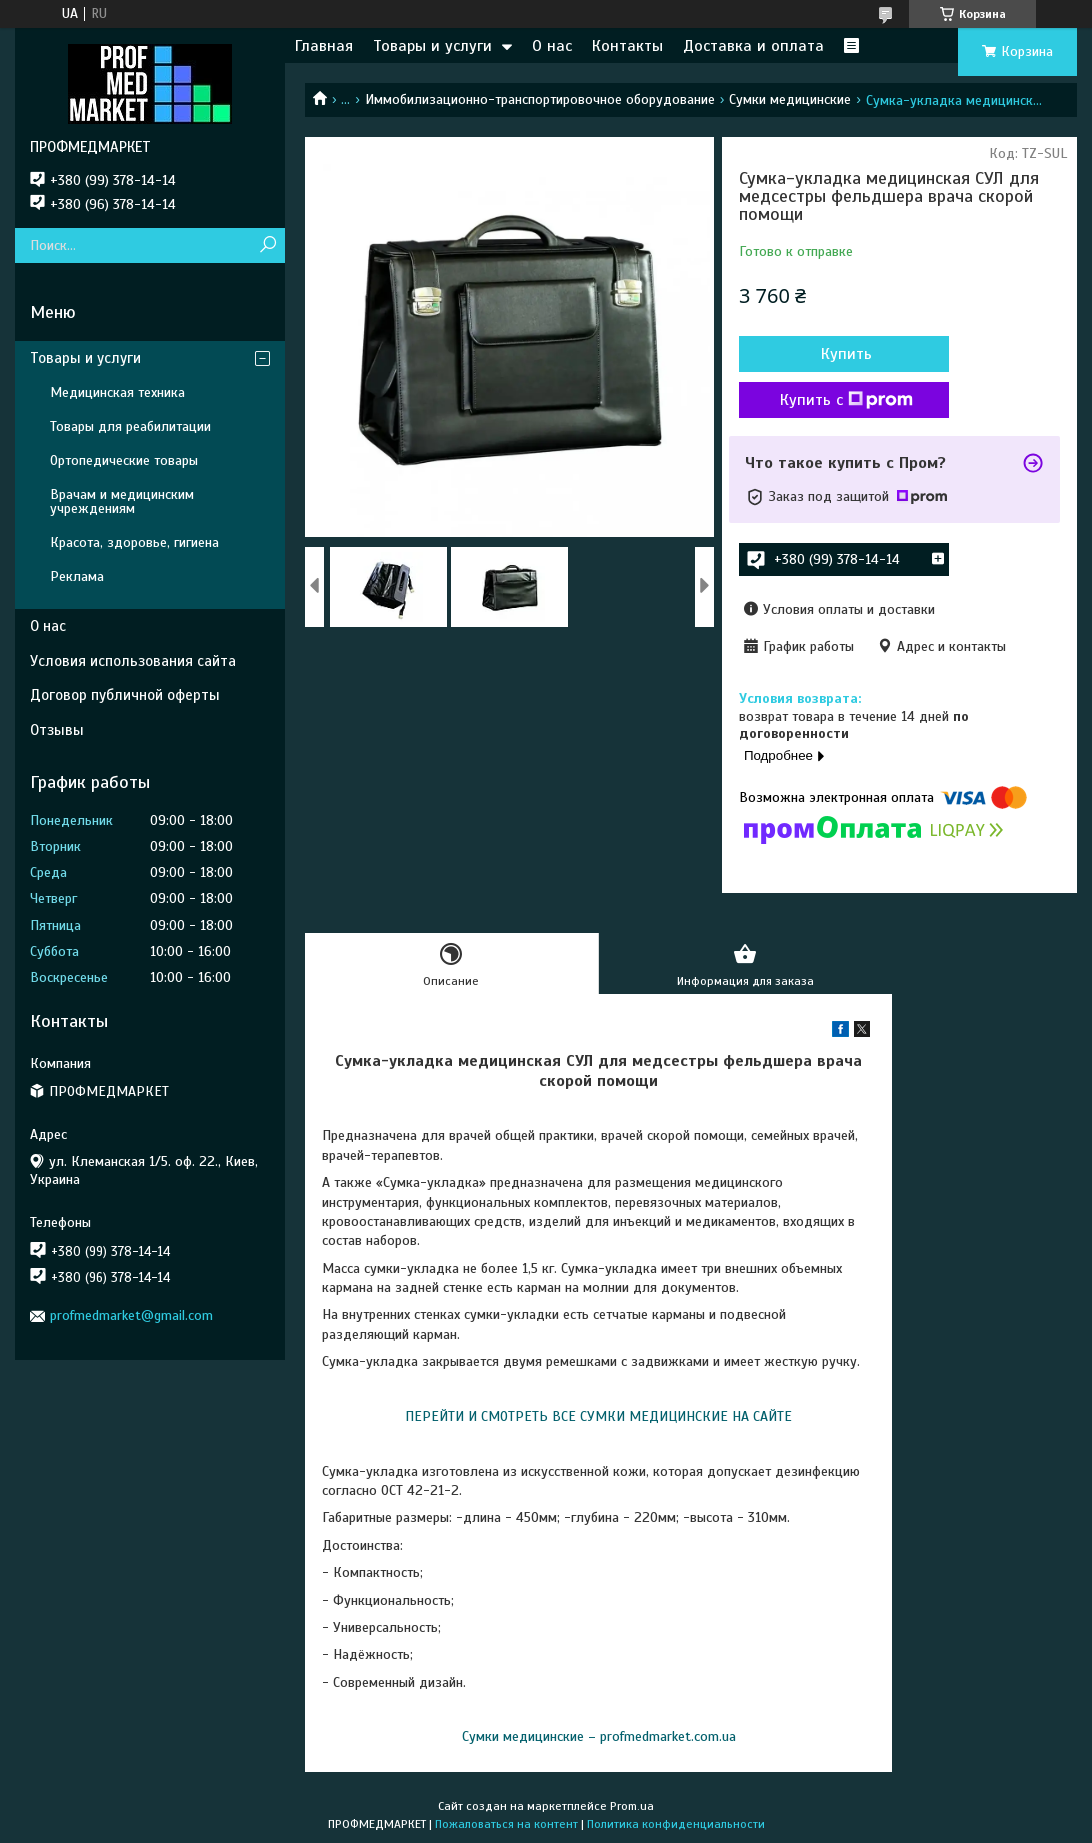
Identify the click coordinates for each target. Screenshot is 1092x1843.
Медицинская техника (117, 392)
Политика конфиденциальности (676, 1824)
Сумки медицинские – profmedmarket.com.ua (599, 1736)
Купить (846, 354)
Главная (324, 46)
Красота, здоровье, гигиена (134, 542)
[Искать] (267, 245)
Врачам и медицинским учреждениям (122, 501)
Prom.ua (632, 1806)
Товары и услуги (432, 46)
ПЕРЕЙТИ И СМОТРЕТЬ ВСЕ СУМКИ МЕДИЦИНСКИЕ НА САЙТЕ (598, 1416)
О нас (552, 46)
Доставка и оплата (753, 46)
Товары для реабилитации (130, 426)
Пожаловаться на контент (506, 1824)
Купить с (846, 400)
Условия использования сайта (133, 661)
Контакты (627, 46)
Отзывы (57, 730)
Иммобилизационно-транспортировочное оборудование (540, 99)
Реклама (77, 576)
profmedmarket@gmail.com (131, 1315)
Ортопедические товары (124, 460)
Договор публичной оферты (125, 695)
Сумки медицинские (790, 99)
